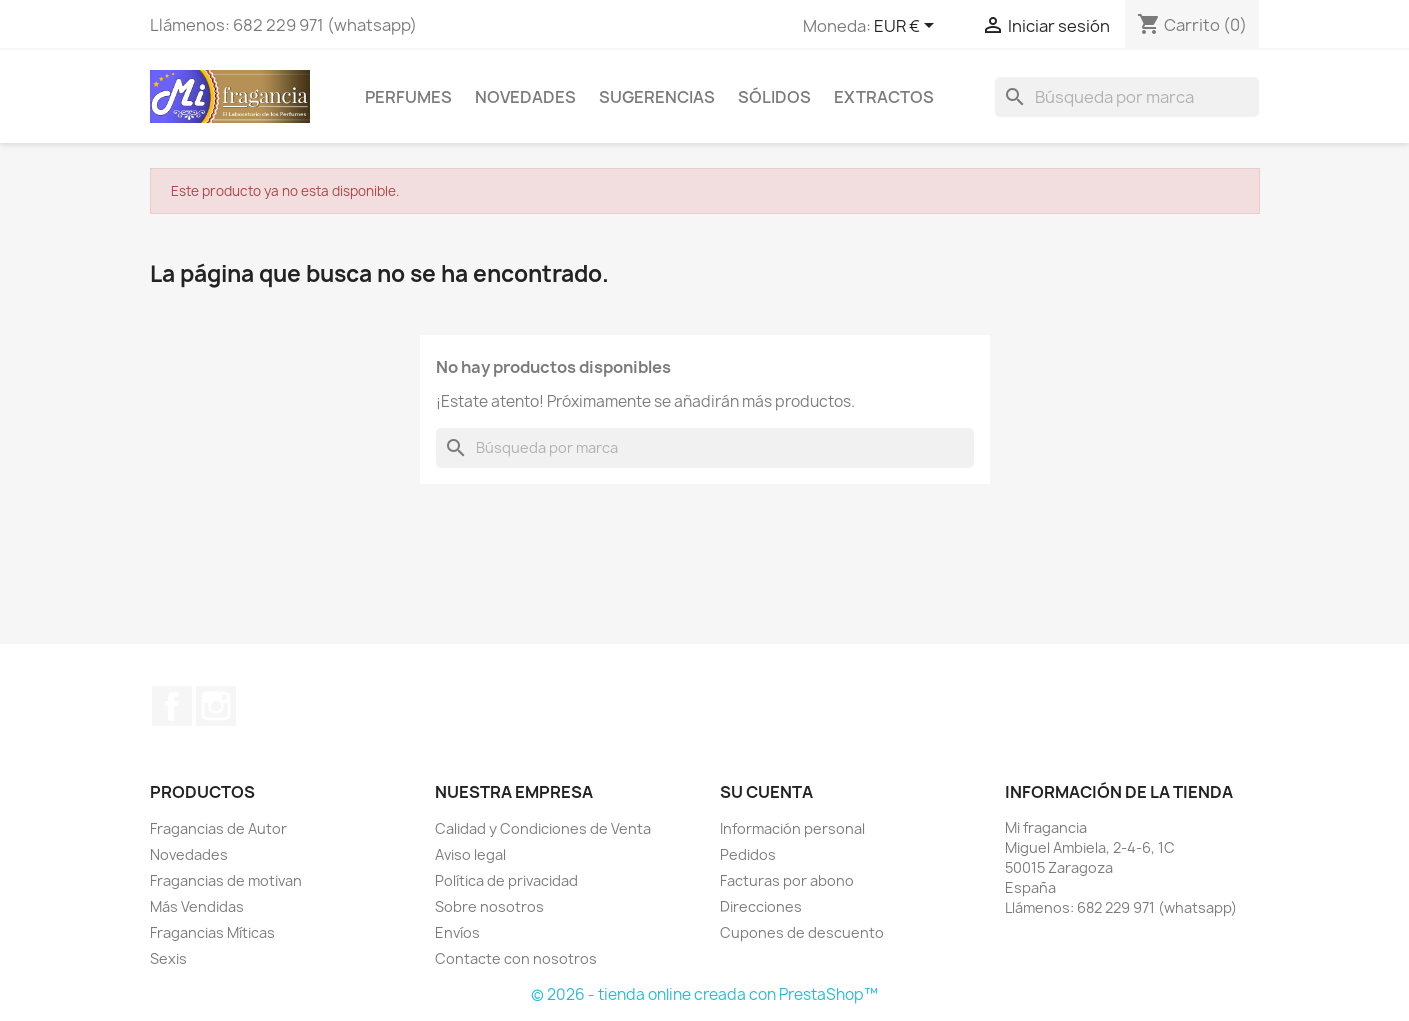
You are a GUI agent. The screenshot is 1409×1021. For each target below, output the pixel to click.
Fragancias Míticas (212, 932)
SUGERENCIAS (657, 97)
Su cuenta (766, 792)
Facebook (172, 706)
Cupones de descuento (802, 932)
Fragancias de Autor (218, 828)
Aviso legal (470, 854)
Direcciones (761, 906)
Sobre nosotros (489, 906)
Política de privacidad (506, 880)
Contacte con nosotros (516, 958)
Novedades (525, 97)
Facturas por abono (787, 880)
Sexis (168, 958)
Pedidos (748, 854)
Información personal (792, 828)
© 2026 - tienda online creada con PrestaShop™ (704, 994)
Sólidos (774, 97)
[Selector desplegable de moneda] (907, 27)
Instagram (216, 706)
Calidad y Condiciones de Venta (543, 828)
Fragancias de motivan (226, 880)
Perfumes (408, 97)
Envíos (457, 932)
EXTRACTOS (884, 97)
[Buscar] (1127, 97)
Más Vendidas (197, 906)
